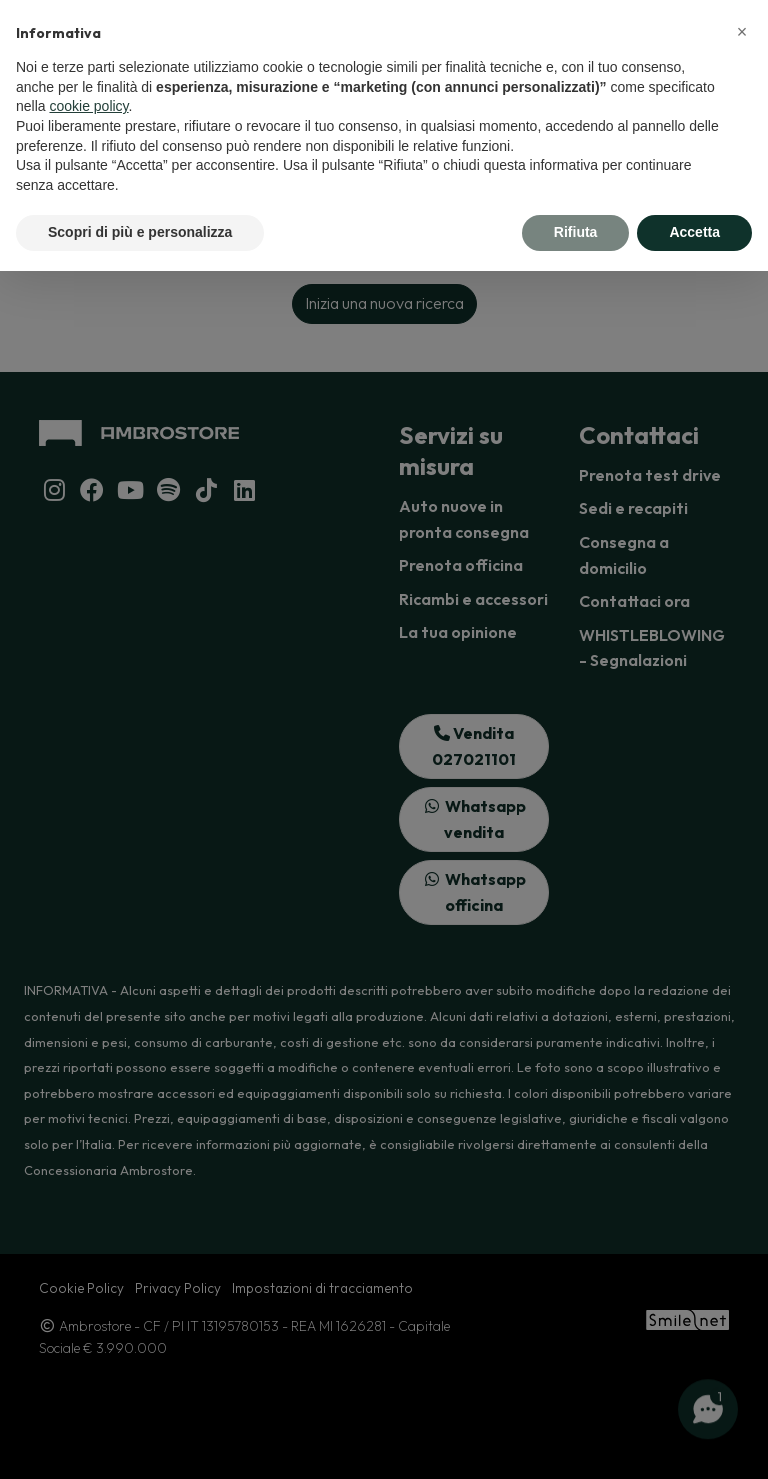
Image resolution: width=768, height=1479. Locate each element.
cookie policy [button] (88, 106)
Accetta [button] (694, 232)
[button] (742, 32)
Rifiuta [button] (576, 232)
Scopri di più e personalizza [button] (140, 232)
